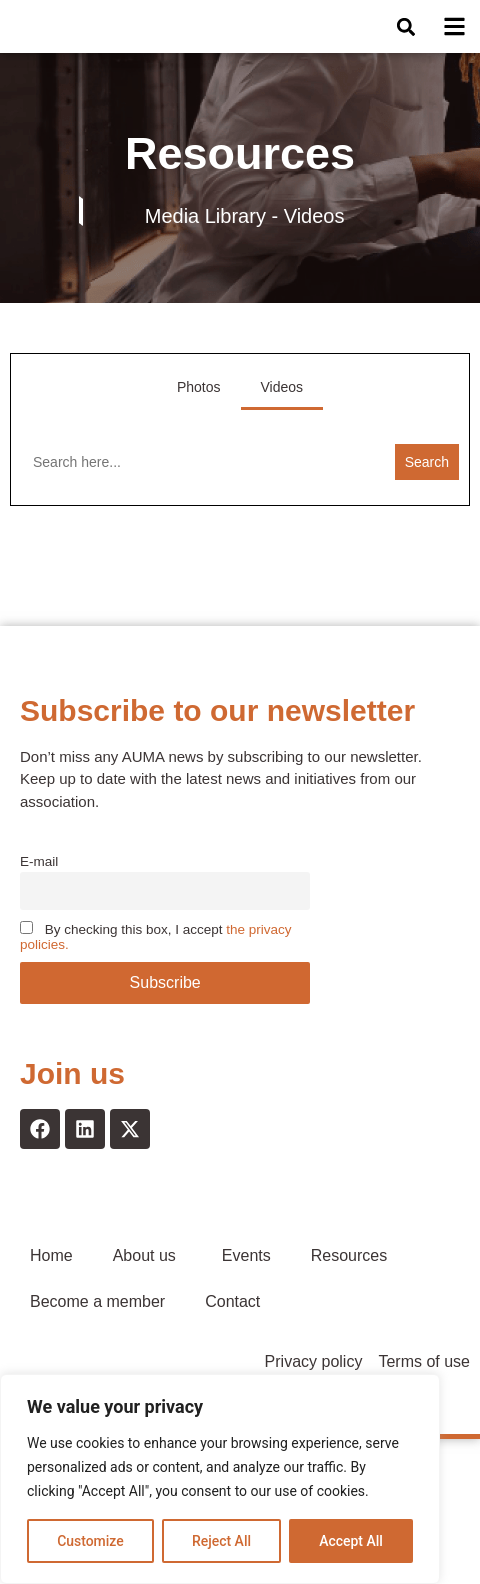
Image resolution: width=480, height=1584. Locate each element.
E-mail (39, 892)
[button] (406, 42)
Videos (282, 418)
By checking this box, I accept (156, 967)
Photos (199, 418)
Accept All (351, 1541)
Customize (90, 1541)
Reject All (221, 1541)
